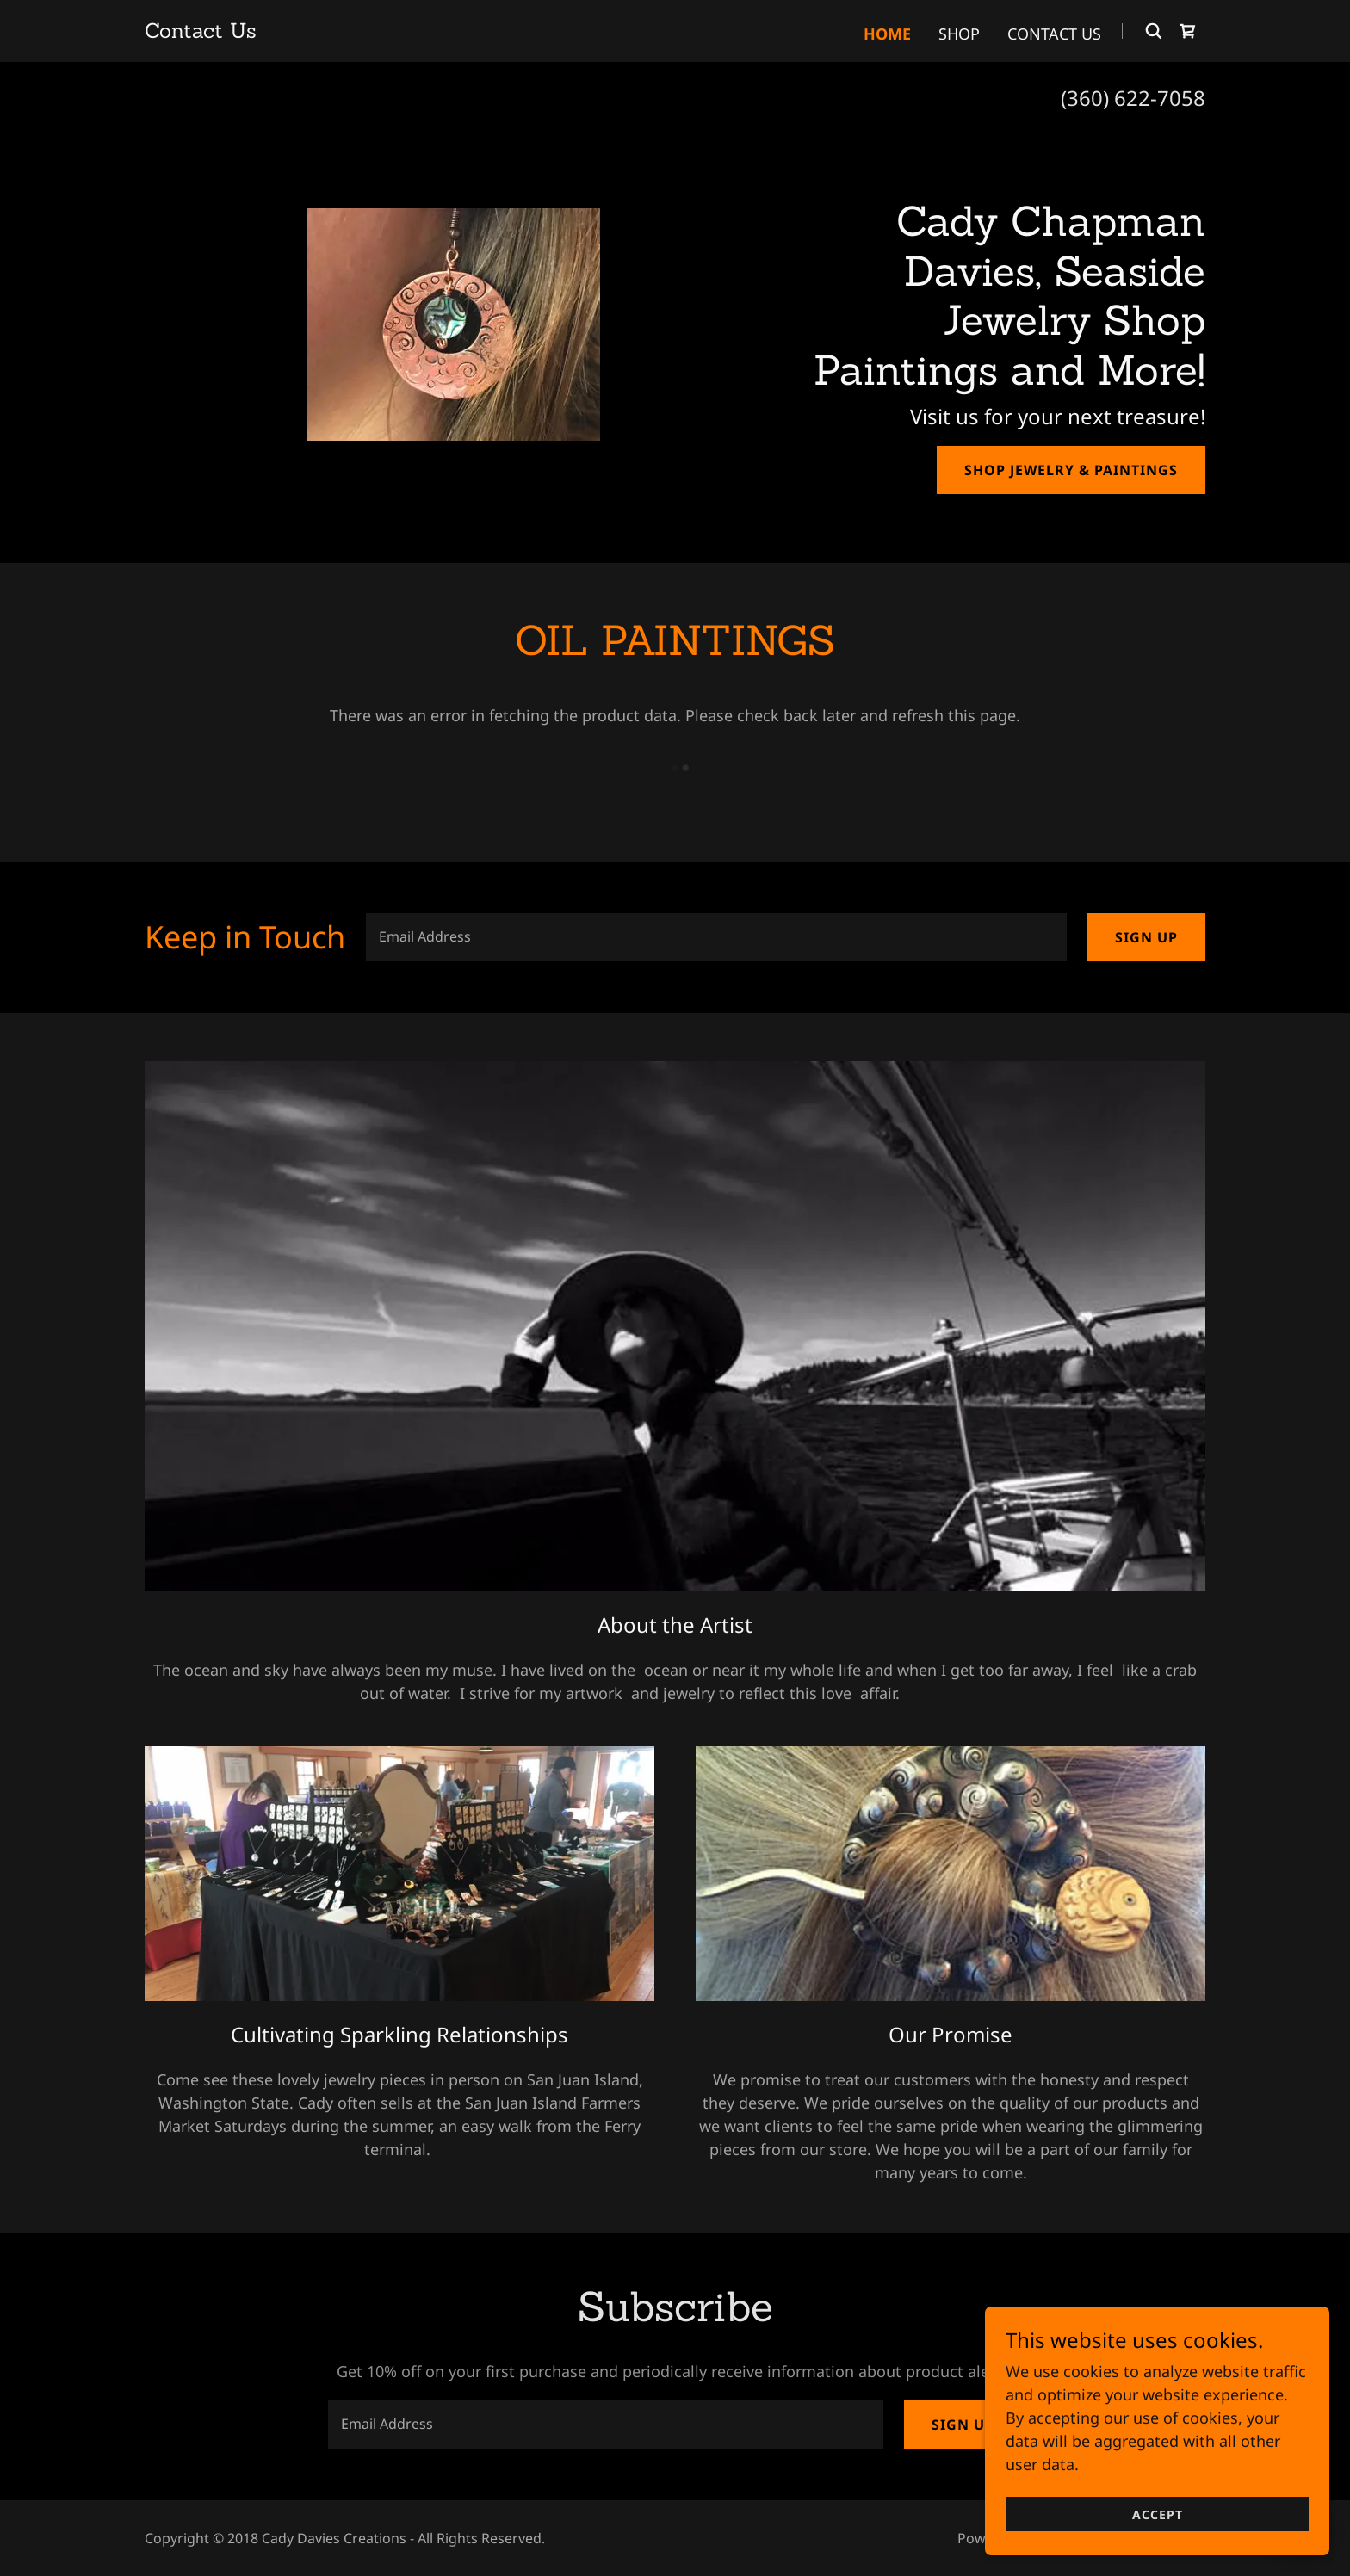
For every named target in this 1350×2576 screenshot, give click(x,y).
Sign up (1146, 937)
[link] (201, 32)
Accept (1157, 2514)
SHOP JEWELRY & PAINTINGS (1071, 469)
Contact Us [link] (1054, 33)
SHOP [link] (959, 33)
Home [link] (887, 33)
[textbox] (716, 937)
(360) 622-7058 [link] (1133, 97)
